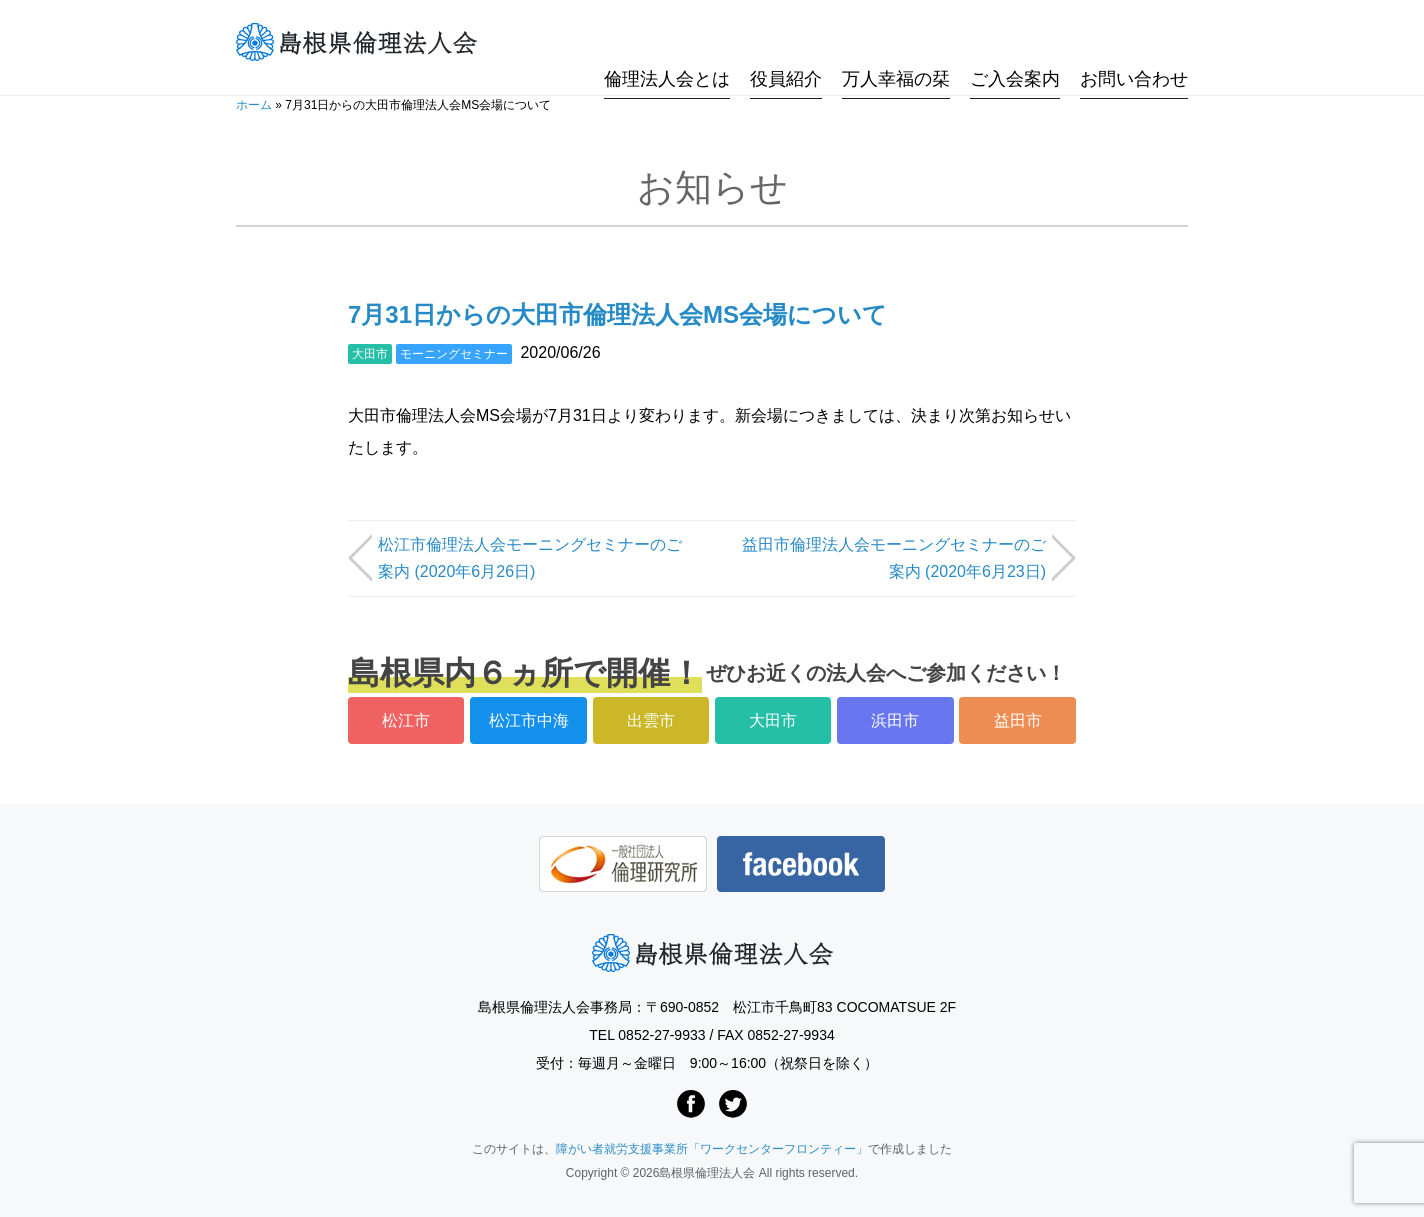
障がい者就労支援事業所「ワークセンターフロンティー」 (712, 1149)
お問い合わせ (1134, 43)
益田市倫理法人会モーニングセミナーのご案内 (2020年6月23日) (894, 558)
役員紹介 (786, 43)
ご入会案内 (1015, 43)
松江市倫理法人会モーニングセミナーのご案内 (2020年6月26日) (530, 558)
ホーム (254, 105)
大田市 (370, 354)
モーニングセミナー (454, 354)
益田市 (1018, 720)
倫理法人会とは (667, 43)
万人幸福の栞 (896, 43)
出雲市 (651, 720)
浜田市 (895, 720)
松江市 (406, 720)
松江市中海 (529, 720)
